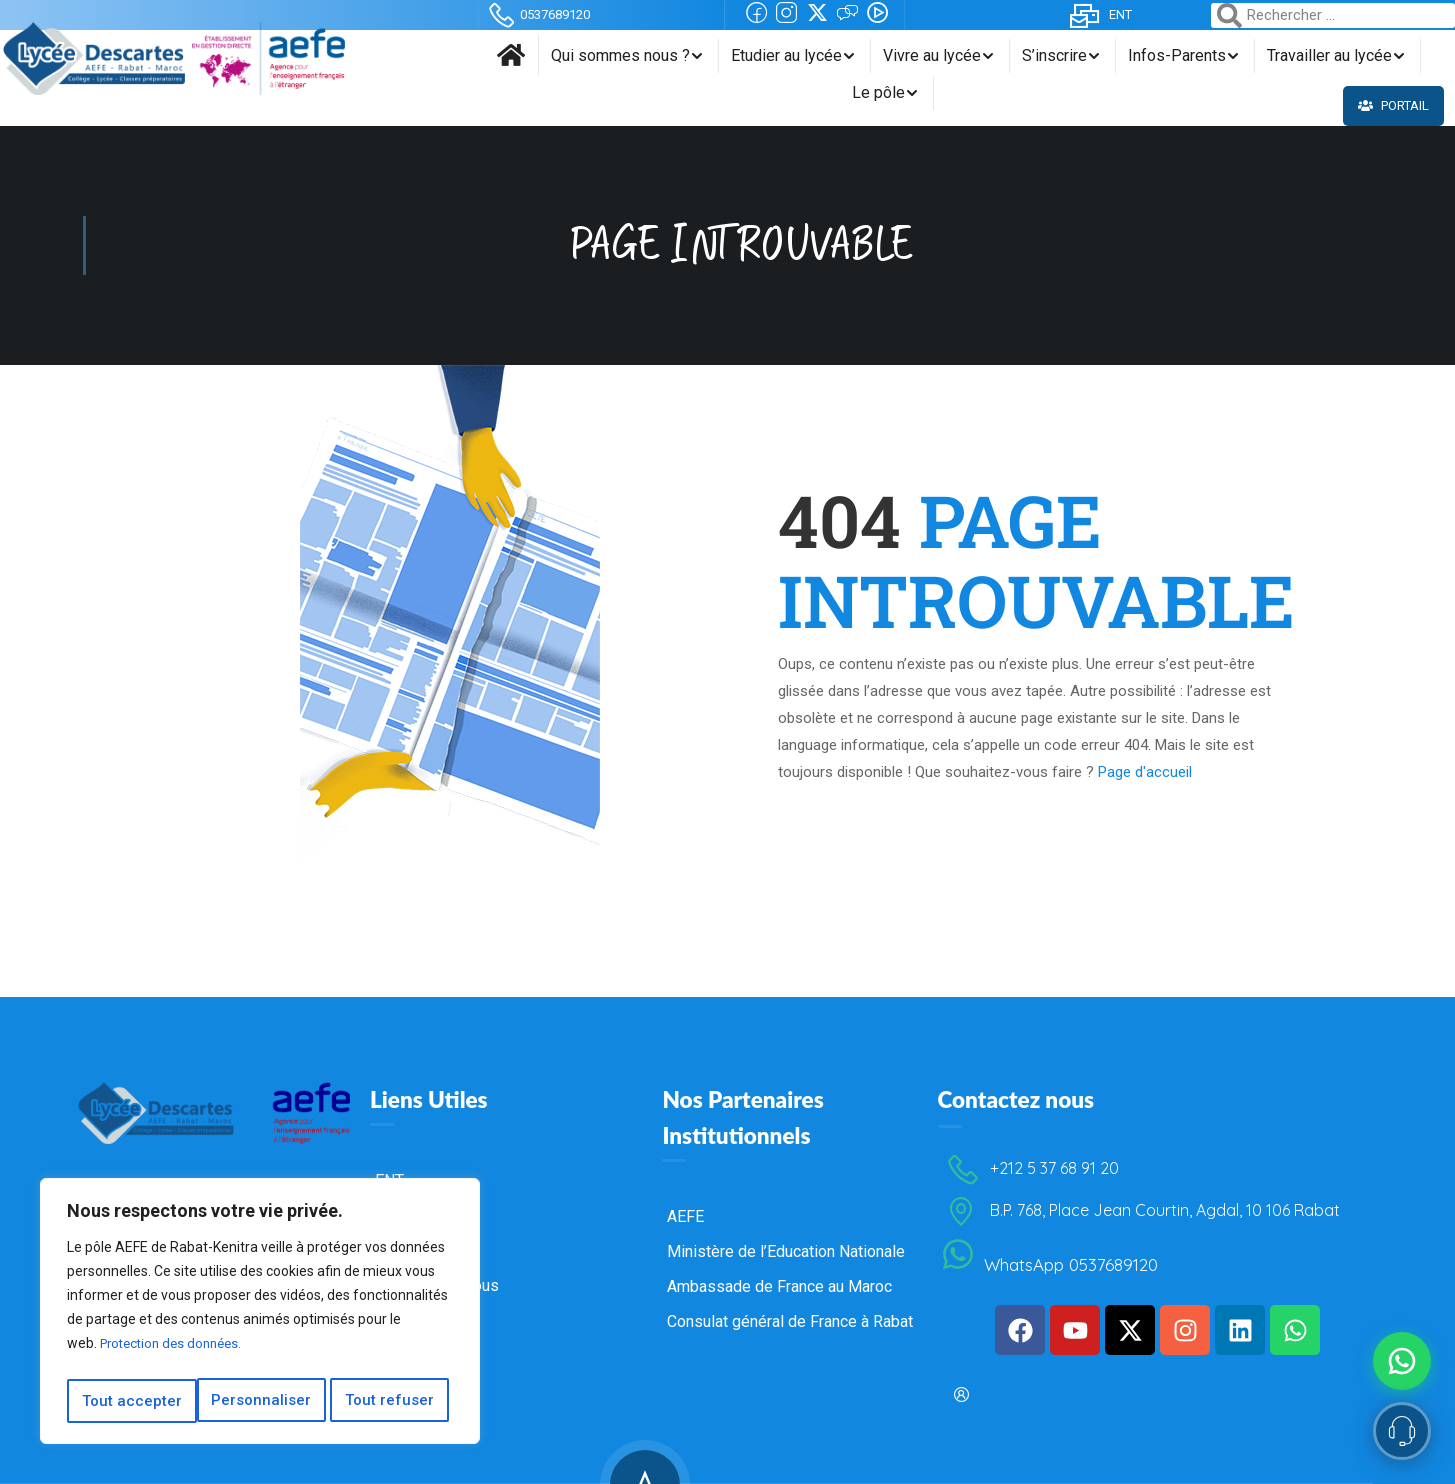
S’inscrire (1054, 55)
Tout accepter (390, 1401)
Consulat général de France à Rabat (790, 1312)
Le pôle (878, 92)
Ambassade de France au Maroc (779, 1277)
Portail (1396, 105)
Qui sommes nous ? (620, 55)
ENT (1100, 14)
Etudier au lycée (786, 55)
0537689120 (537, 14)
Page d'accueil (1145, 772)
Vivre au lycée (932, 55)
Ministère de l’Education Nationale (786, 1242)
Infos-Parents (1177, 55)
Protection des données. (176, 1351)
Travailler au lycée (1329, 55)
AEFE (685, 1207)
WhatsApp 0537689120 (1047, 1256)
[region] (260, 1315)
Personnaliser (131, 1401)
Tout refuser (260, 1401)
